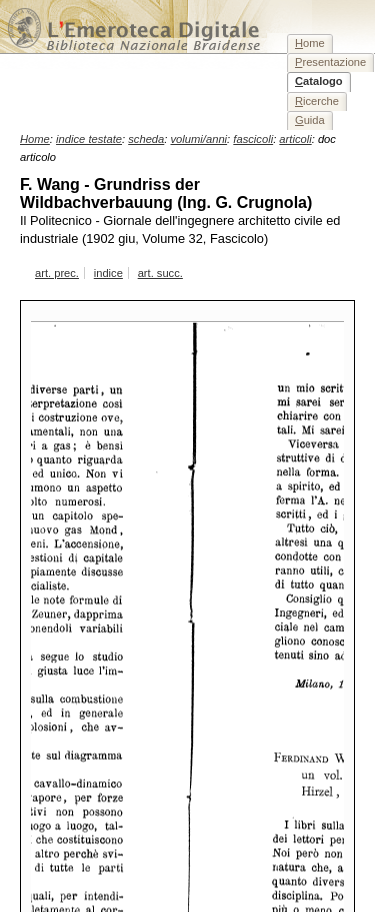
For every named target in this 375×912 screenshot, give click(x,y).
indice (108, 273)
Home (35, 139)
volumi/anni (199, 139)
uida (310, 120)
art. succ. (160, 273)
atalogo (319, 81)
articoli (295, 139)
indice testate (89, 139)
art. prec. (57, 273)
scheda (146, 139)
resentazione (330, 62)
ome (310, 43)
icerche (317, 101)
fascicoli (253, 139)
